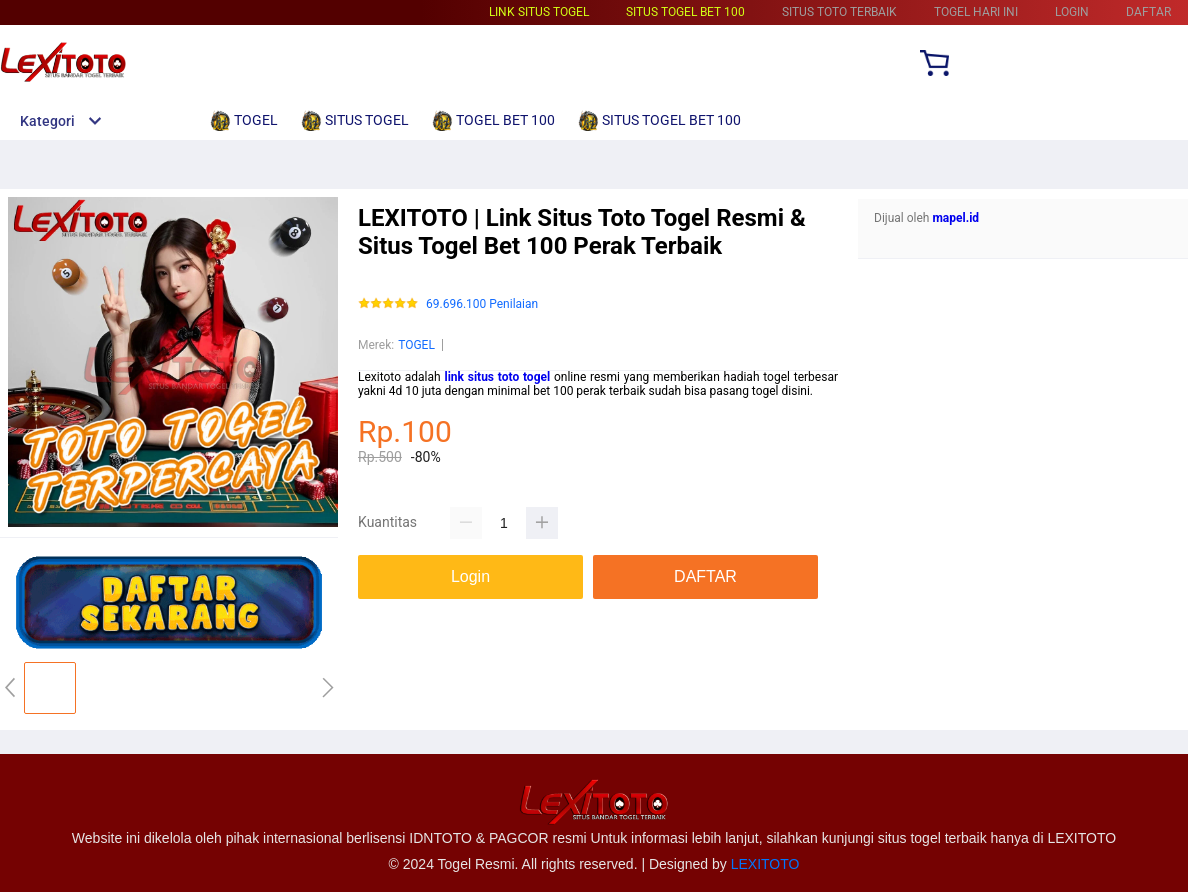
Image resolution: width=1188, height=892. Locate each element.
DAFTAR (1148, 12)
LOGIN (1072, 12)
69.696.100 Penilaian (482, 304)
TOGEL (416, 345)
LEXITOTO (765, 864)
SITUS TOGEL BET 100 (685, 12)
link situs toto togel (497, 377)
